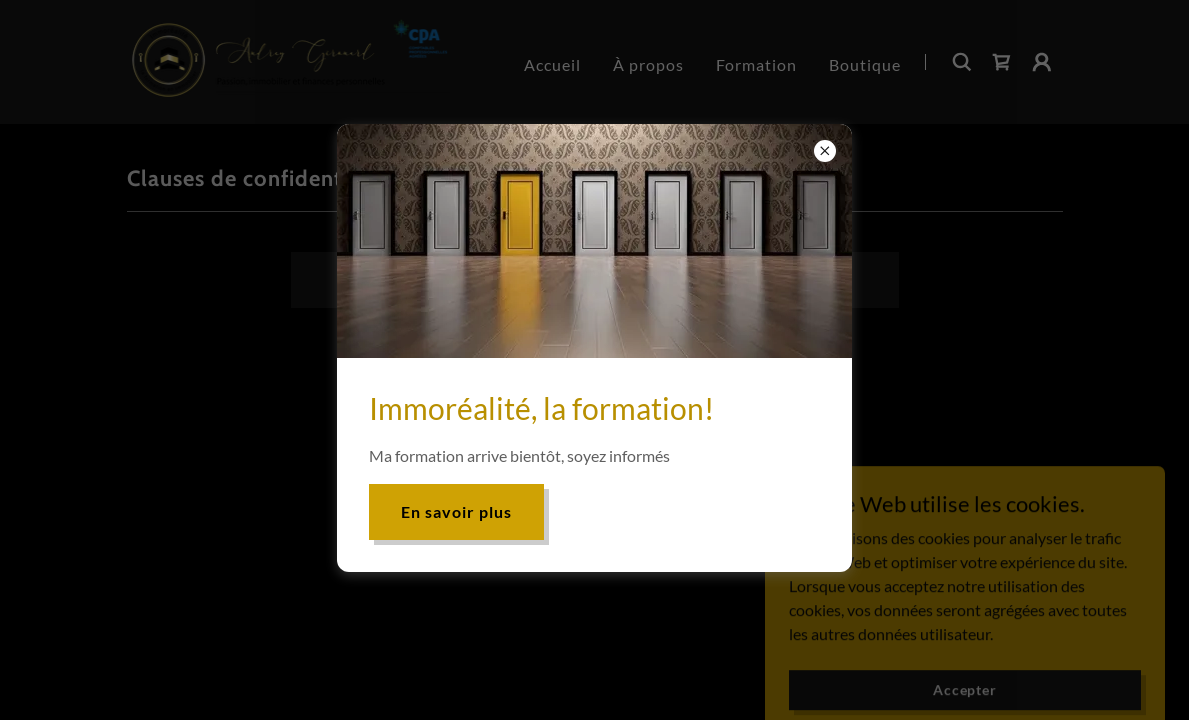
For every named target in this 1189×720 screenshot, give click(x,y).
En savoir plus (456, 511)
